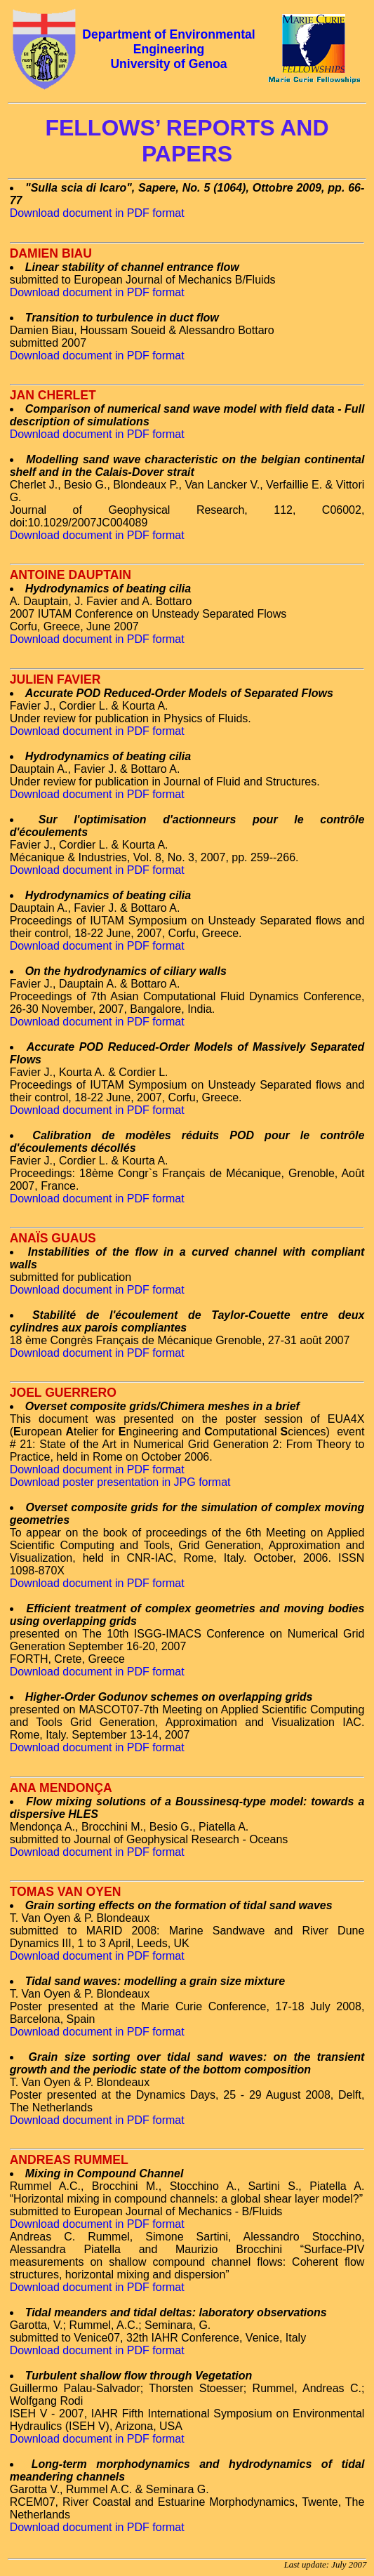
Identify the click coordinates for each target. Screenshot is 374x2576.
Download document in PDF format (97, 213)
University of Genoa (168, 64)
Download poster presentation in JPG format (120, 1482)
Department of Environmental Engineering (168, 41)
